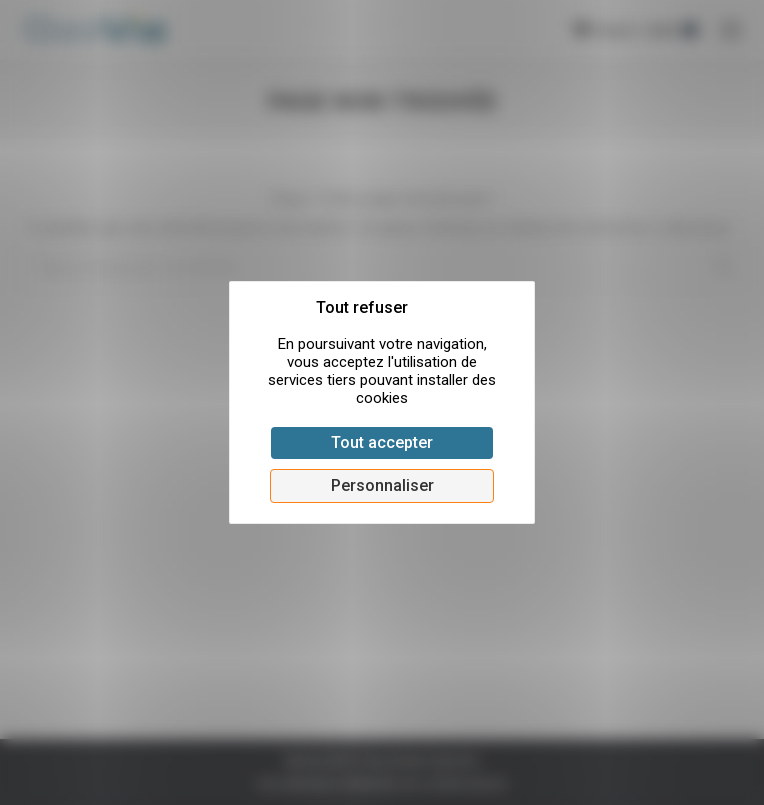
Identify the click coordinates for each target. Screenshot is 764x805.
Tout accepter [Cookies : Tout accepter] (382, 442)
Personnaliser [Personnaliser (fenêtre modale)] (382, 485)
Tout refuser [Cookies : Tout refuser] (362, 307)
